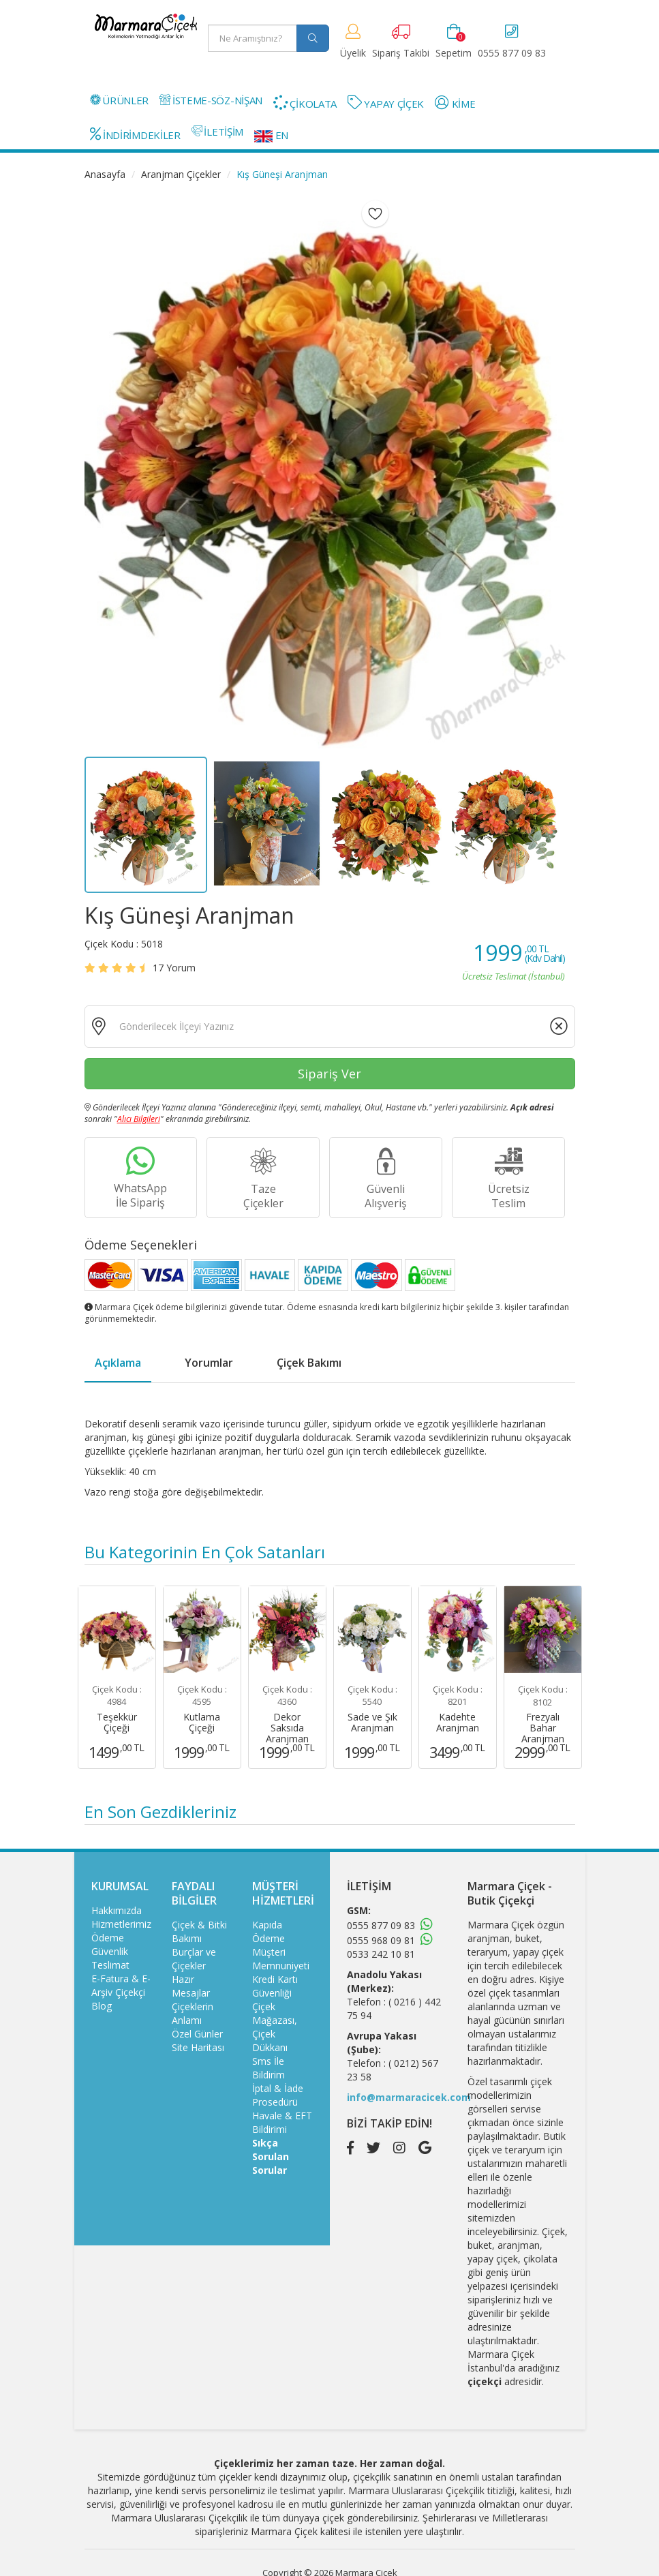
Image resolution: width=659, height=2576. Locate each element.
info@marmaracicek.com (409, 2097)
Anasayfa (105, 174)
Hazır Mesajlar (191, 1986)
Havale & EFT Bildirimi (282, 2122)
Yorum (174, 967)
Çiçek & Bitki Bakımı (199, 1931)
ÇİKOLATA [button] (305, 102)
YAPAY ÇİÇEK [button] (386, 102)
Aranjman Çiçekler (181, 174)
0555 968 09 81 (381, 1940)
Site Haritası (198, 2047)
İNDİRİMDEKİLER (135, 134)
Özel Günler (197, 2033)
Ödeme (107, 1937)
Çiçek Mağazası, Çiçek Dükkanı (274, 2027)
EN (271, 135)
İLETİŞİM (217, 131)
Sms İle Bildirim (268, 2068)
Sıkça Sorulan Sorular (270, 2156)
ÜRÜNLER (119, 100)
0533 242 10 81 (381, 1954)
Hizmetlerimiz (121, 1924)
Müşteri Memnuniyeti (280, 1958)
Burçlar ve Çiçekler (194, 1958)
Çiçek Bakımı (309, 1362)
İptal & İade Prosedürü (277, 2095)
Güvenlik (109, 1951)
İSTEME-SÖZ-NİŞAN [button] (210, 100)
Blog (101, 2005)
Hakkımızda (116, 1910)
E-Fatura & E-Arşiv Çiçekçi (121, 1985)
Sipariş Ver (329, 1073)
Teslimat (110, 1964)
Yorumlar (209, 1362)
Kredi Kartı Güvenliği (275, 1986)
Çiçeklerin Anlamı (192, 2013)
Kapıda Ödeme (268, 1931)
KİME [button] (455, 102)
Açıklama (118, 1362)
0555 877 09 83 (381, 1925)
